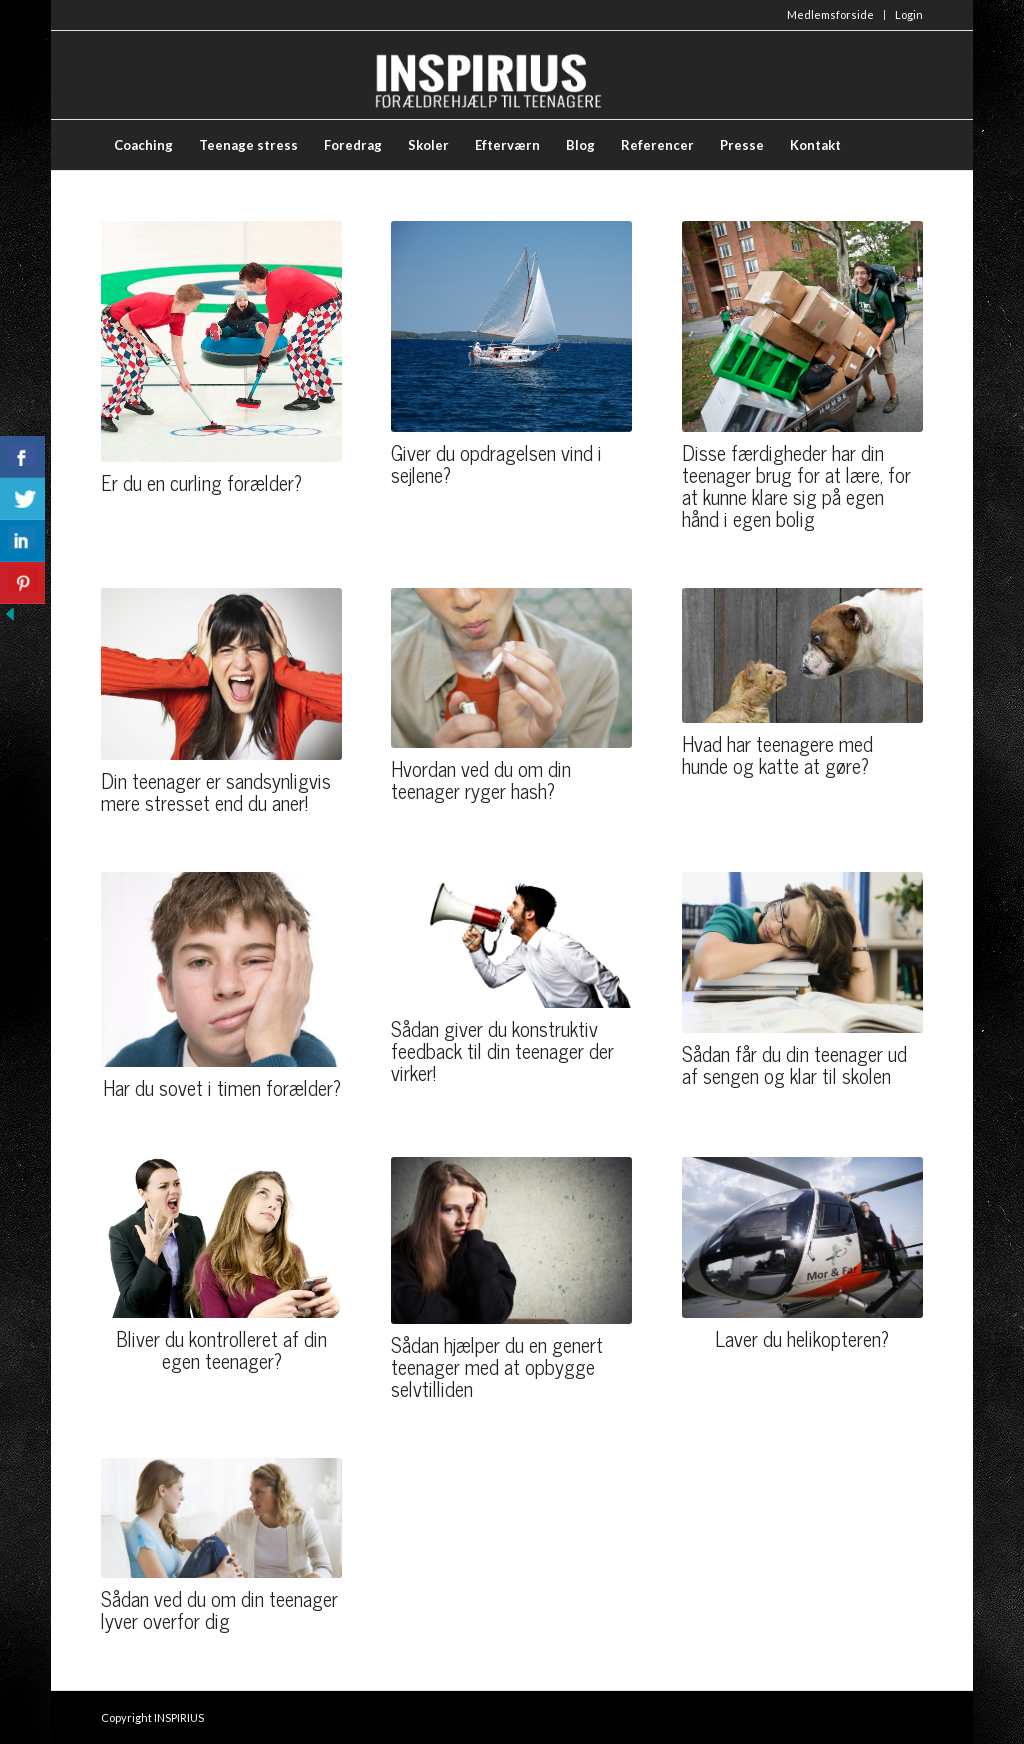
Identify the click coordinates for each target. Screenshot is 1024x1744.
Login (909, 14)
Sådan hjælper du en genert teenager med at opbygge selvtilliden (497, 1366)
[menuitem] (831, 15)
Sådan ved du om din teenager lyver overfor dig (219, 1609)
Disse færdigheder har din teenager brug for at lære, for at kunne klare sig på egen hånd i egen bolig (796, 485)
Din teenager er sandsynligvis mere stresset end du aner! (216, 791)
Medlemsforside (830, 14)
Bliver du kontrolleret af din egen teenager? (221, 1349)
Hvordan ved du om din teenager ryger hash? (481, 779)
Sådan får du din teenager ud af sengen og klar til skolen (794, 1064)
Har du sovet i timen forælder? (222, 1087)
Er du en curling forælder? (201, 482)
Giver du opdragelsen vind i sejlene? (496, 463)
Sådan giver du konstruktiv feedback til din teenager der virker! (502, 1050)
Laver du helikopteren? (802, 1338)
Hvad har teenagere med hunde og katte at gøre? (777, 754)
